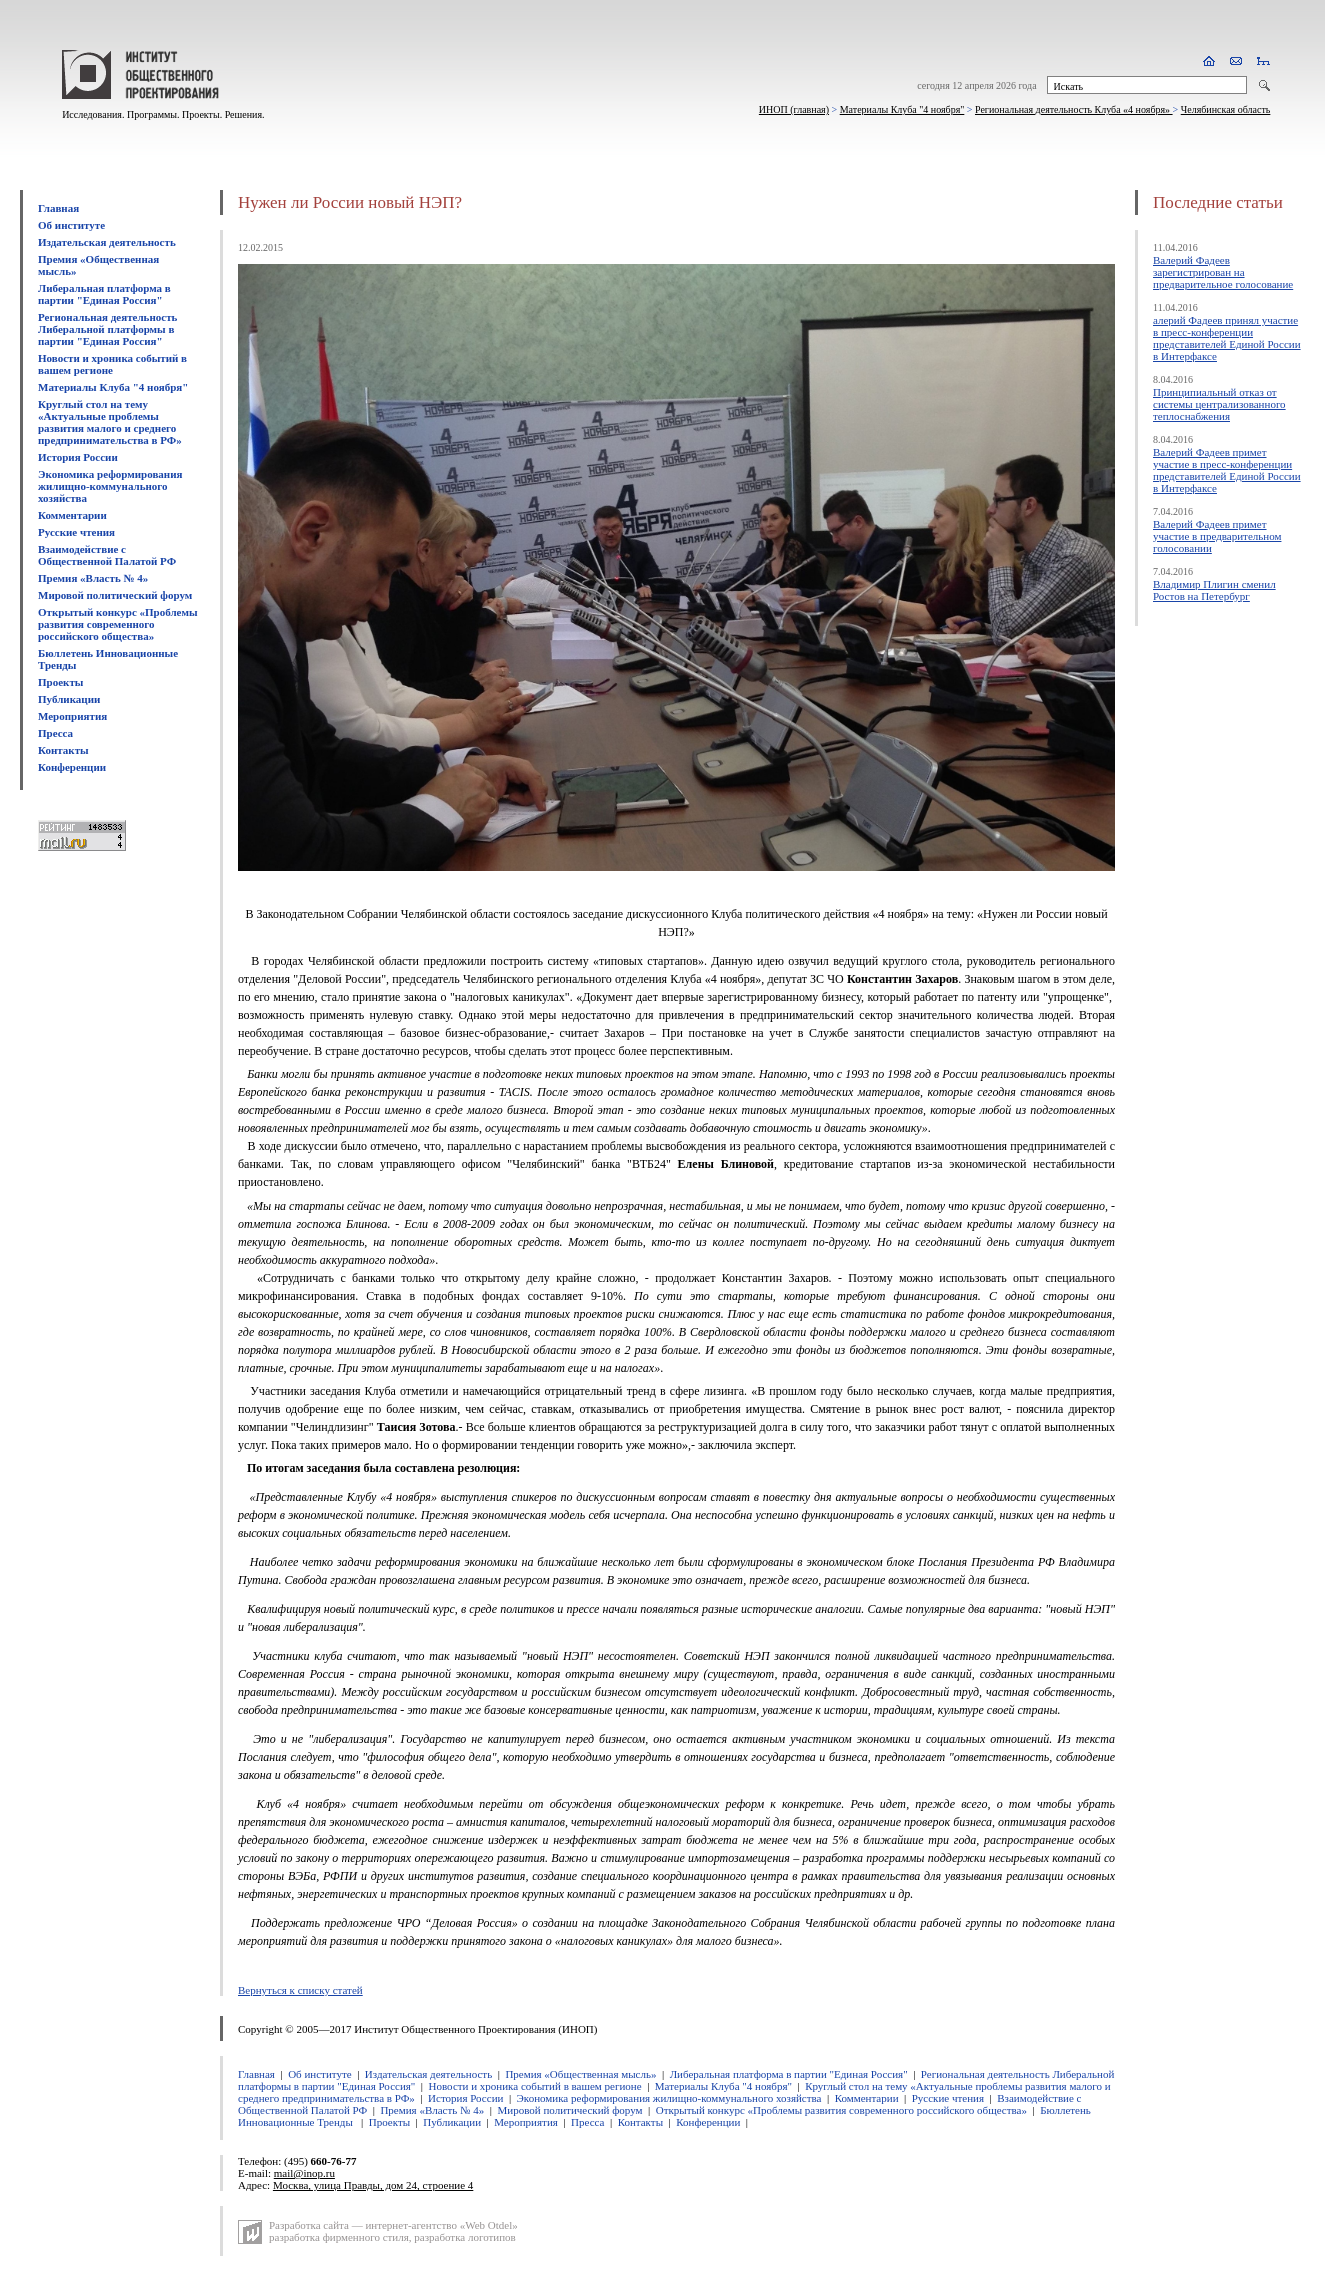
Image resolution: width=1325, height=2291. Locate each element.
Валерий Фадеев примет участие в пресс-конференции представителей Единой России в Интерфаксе (1227, 470)
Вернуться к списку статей (300, 1990)
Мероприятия (72, 716)
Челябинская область (1226, 109)
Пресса (55, 733)
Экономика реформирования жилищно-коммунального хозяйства (110, 486)
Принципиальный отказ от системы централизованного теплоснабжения (1219, 404)
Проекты (60, 682)
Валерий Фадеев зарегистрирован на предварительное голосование (1223, 272)
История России (78, 457)
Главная (58, 208)
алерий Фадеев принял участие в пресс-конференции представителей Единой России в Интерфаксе (1227, 338)
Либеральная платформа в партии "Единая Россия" (104, 294)
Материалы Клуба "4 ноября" (902, 109)
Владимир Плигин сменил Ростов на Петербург (1214, 590)
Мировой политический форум (115, 595)
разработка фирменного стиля (339, 2237)
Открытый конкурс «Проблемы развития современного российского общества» (118, 624)
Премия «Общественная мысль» (580, 2074)
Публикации (69, 699)
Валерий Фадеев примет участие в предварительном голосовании (1217, 536)
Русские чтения (76, 532)
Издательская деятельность (107, 242)
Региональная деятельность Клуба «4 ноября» (1074, 109)
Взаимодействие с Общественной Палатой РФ (107, 555)
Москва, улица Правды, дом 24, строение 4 (373, 2185)
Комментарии (72, 515)
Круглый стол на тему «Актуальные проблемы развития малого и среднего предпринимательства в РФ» (110, 422)
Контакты (63, 750)
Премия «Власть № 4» (93, 578)
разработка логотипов (465, 2237)
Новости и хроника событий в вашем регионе (112, 364)
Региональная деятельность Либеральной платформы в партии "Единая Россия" (107, 329)
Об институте (71, 225)
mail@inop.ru (304, 2173)
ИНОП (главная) (794, 109)
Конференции (72, 767)
